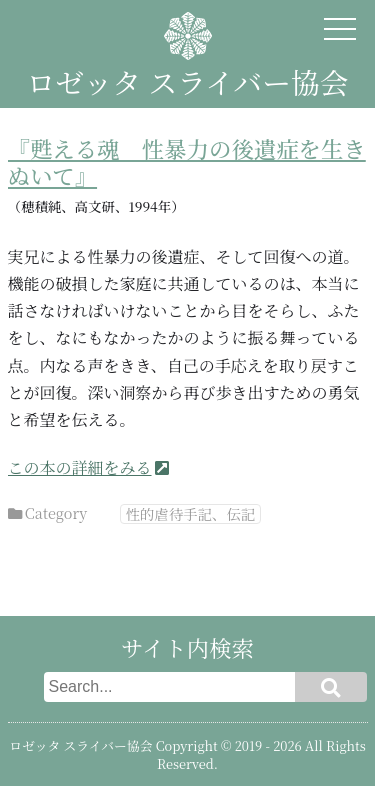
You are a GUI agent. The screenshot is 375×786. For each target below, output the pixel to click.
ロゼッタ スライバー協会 (187, 81)
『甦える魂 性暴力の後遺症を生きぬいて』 (187, 161)
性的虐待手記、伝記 (191, 514)
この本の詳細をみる (80, 467)
